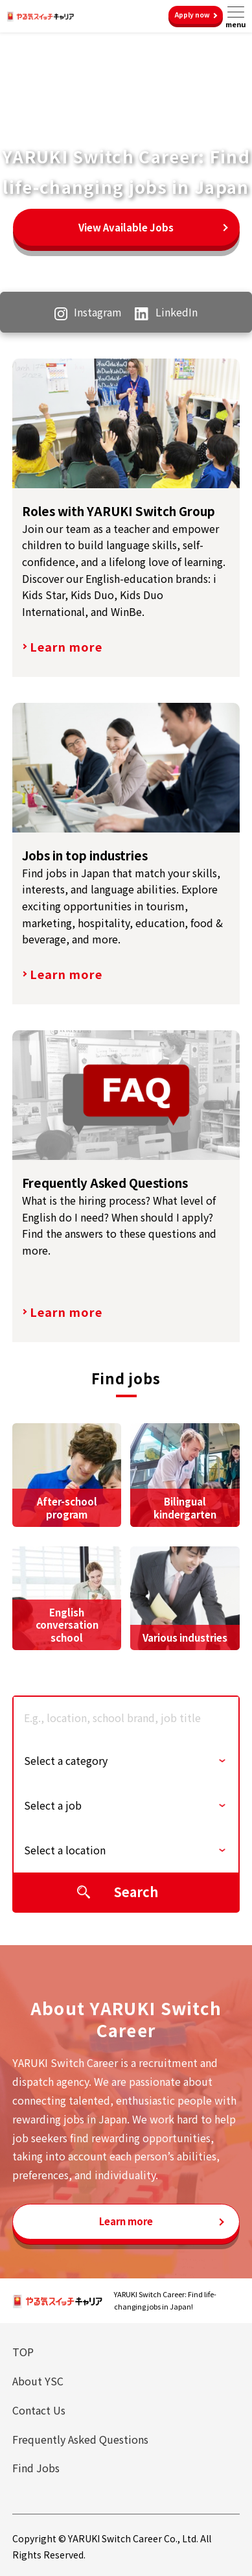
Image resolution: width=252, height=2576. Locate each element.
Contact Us (38, 2410)
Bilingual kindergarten (185, 1508)
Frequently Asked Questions (80, 2439)
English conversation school (67, 1624)
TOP (23, 2351)
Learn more (66, 646)
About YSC (37, 2381)
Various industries (185, 1637)
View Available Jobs (126, 227)
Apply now (192, 14)
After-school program (67, 1508)
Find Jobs (36, 2468)
